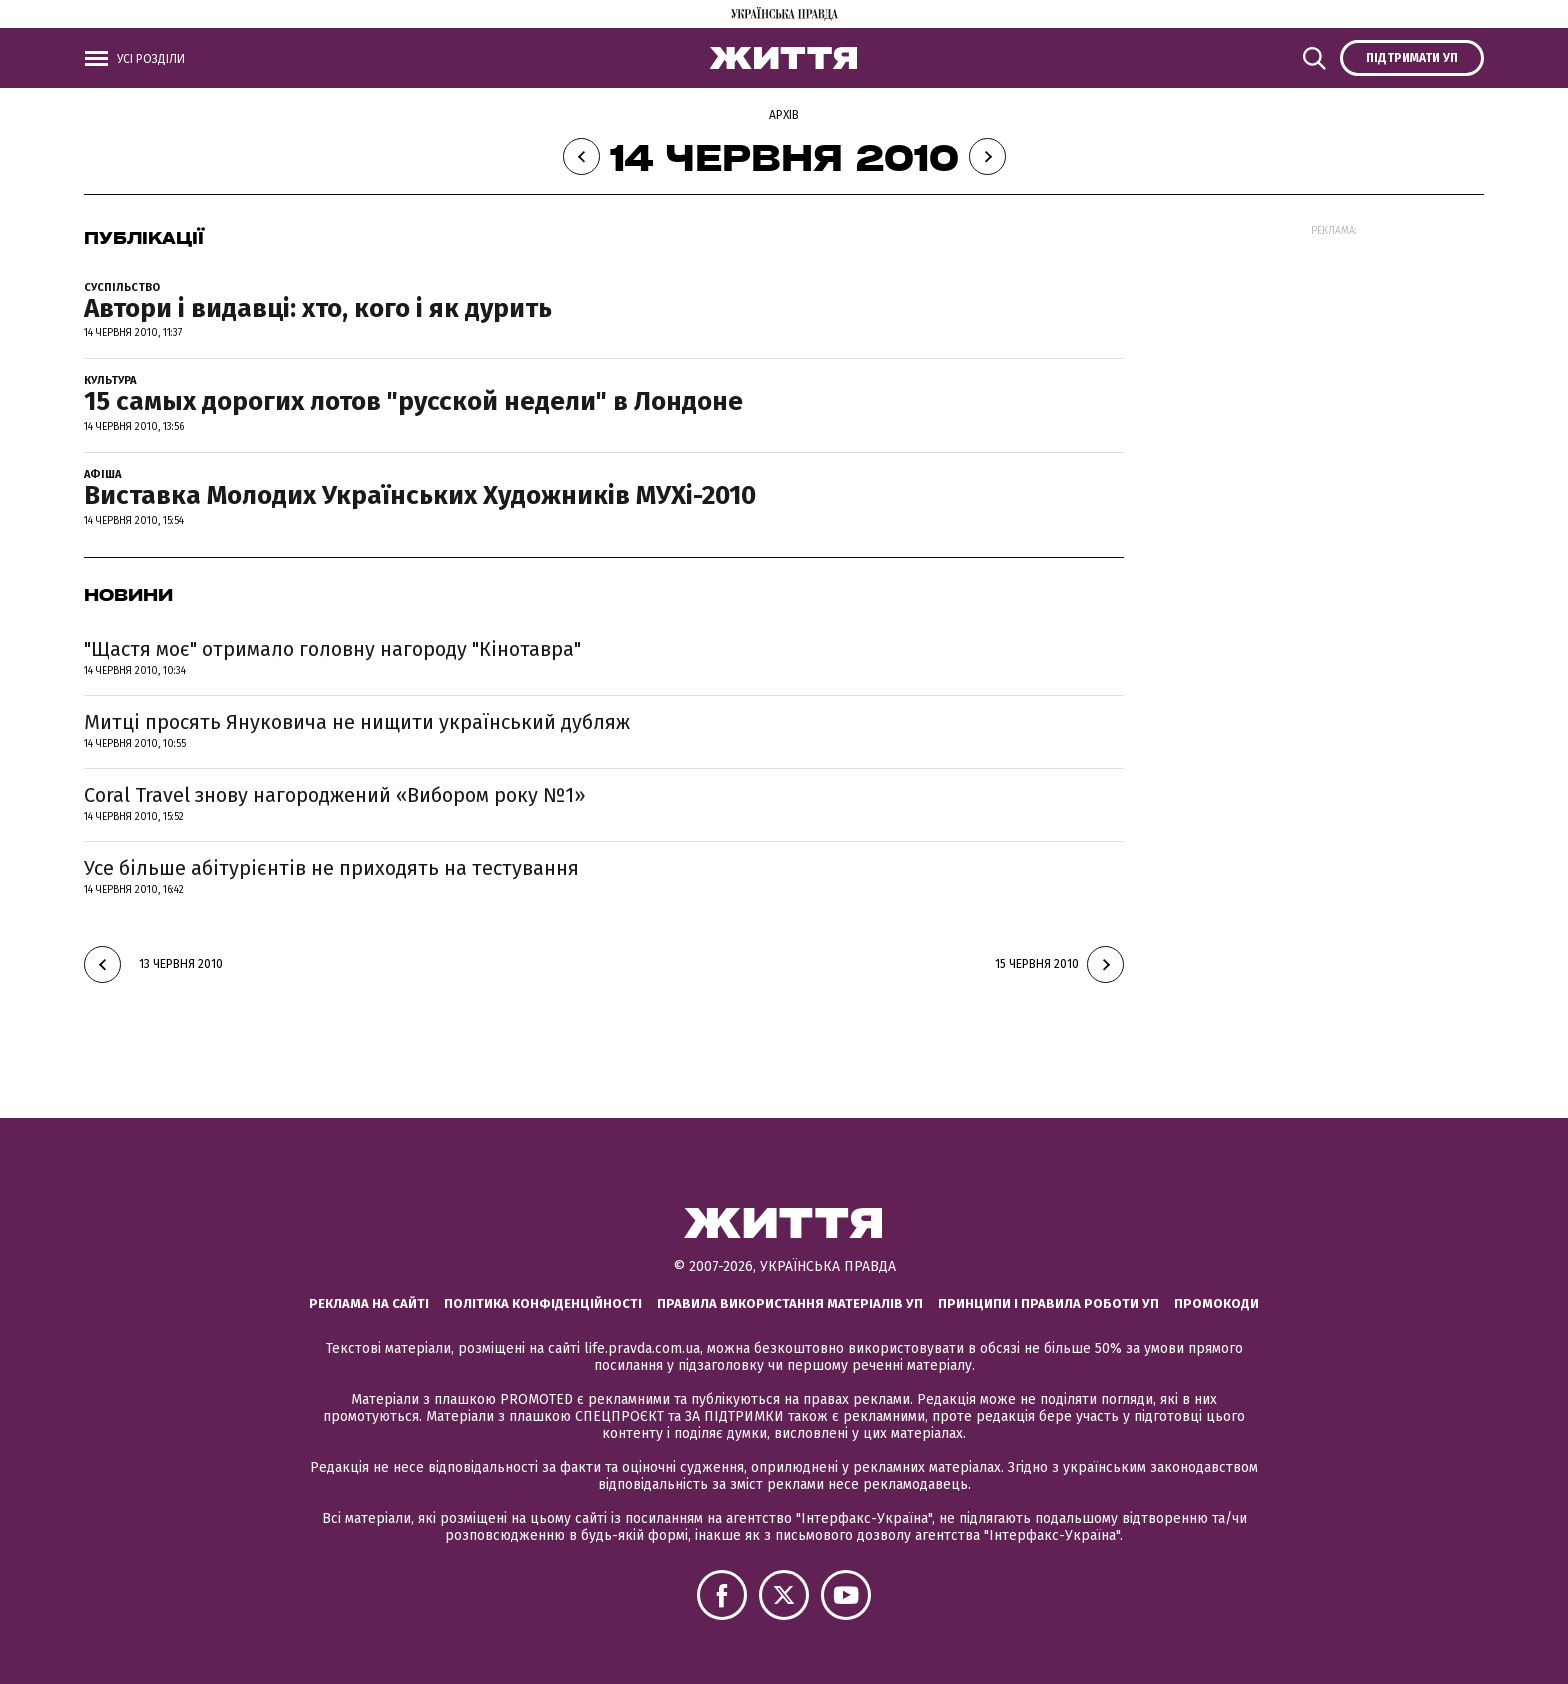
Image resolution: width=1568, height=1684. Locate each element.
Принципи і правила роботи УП (1048, 1303)
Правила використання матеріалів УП (790, 1303)
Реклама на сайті (369, 1303)
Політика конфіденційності (543, 1303)
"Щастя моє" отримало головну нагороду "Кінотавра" (332, 649)
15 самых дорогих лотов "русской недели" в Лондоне (413, 401)
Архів (784, 115)
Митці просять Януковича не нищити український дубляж (357, 722)
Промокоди (1216, 1303)
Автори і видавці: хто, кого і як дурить (318, 308)
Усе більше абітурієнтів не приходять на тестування (331, 868)
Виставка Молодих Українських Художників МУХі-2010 (420, 495)
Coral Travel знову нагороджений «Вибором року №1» (335, 795)
